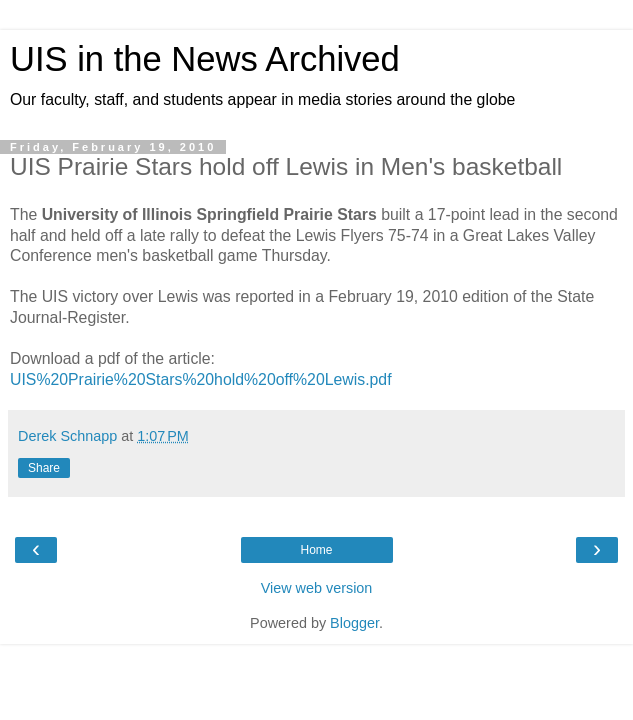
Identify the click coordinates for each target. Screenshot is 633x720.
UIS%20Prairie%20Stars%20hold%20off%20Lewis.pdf (201, 379)
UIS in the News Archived (205, 59)
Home (316, 550)
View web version (317, 588)
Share (44, 468)
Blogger (354, 623)
